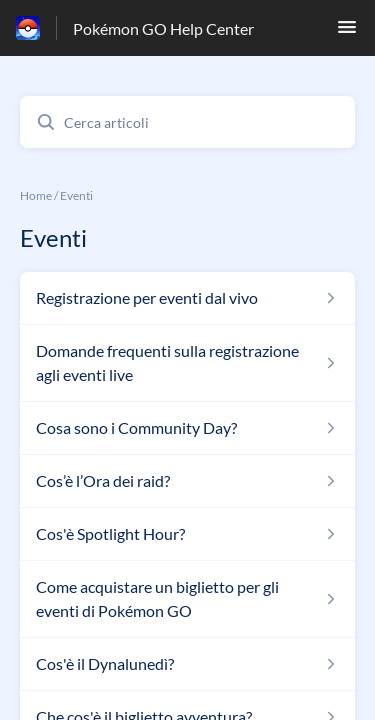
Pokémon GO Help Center (163, 28)
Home (36, 195)
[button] (347, 32)
